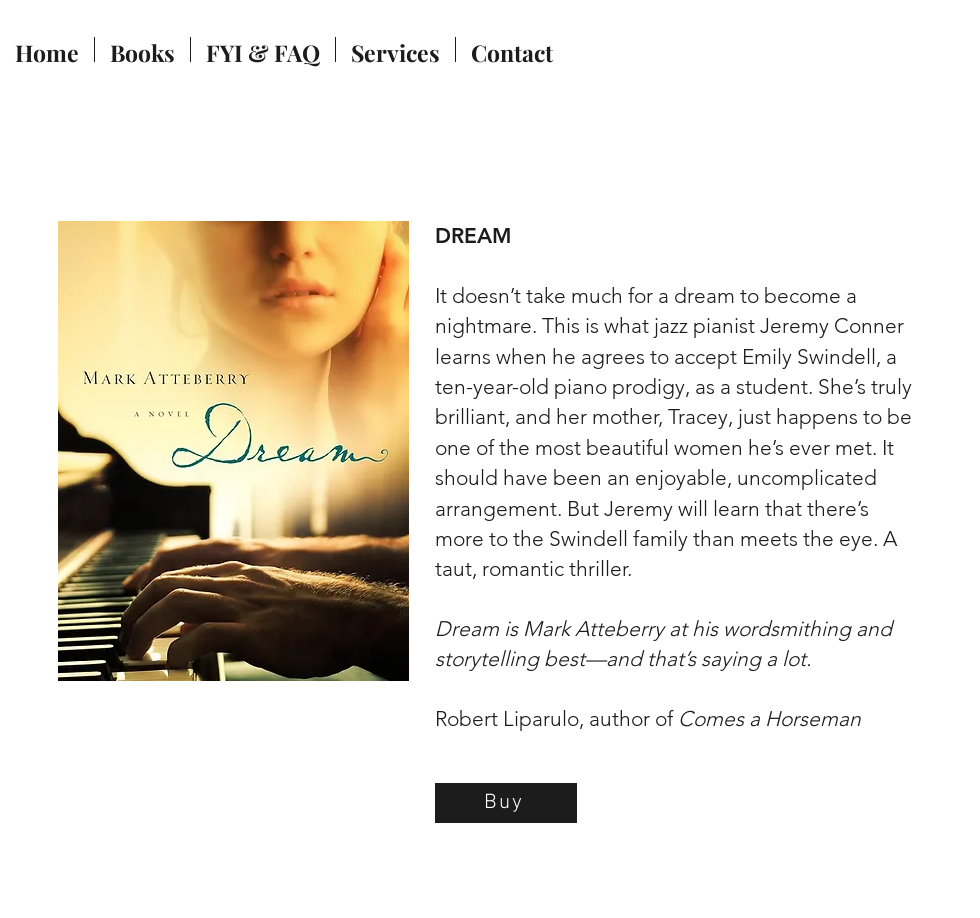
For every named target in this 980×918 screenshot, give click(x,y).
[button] (142, 49)
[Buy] (506, 803)
